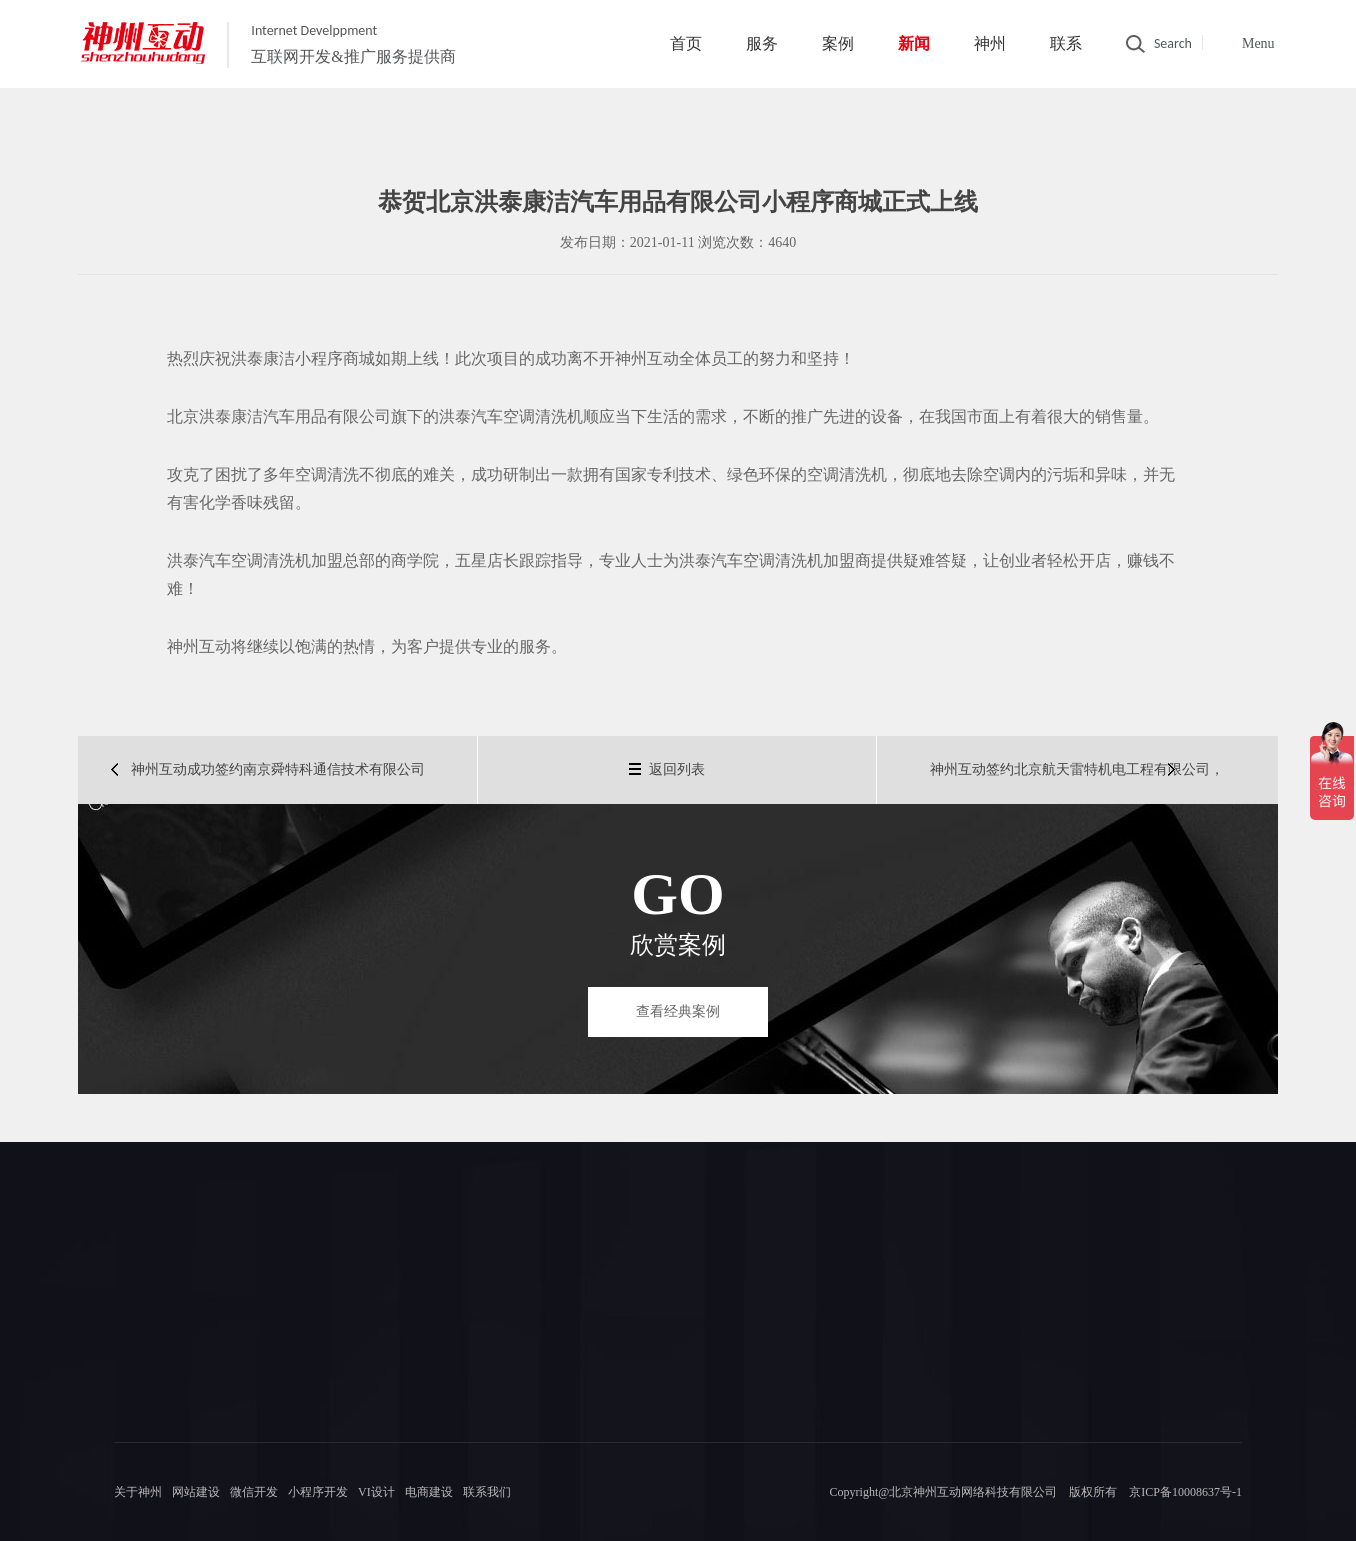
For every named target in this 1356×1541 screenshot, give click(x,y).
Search (1173, 43)
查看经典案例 (678, 1011)
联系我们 (487, 1492)
